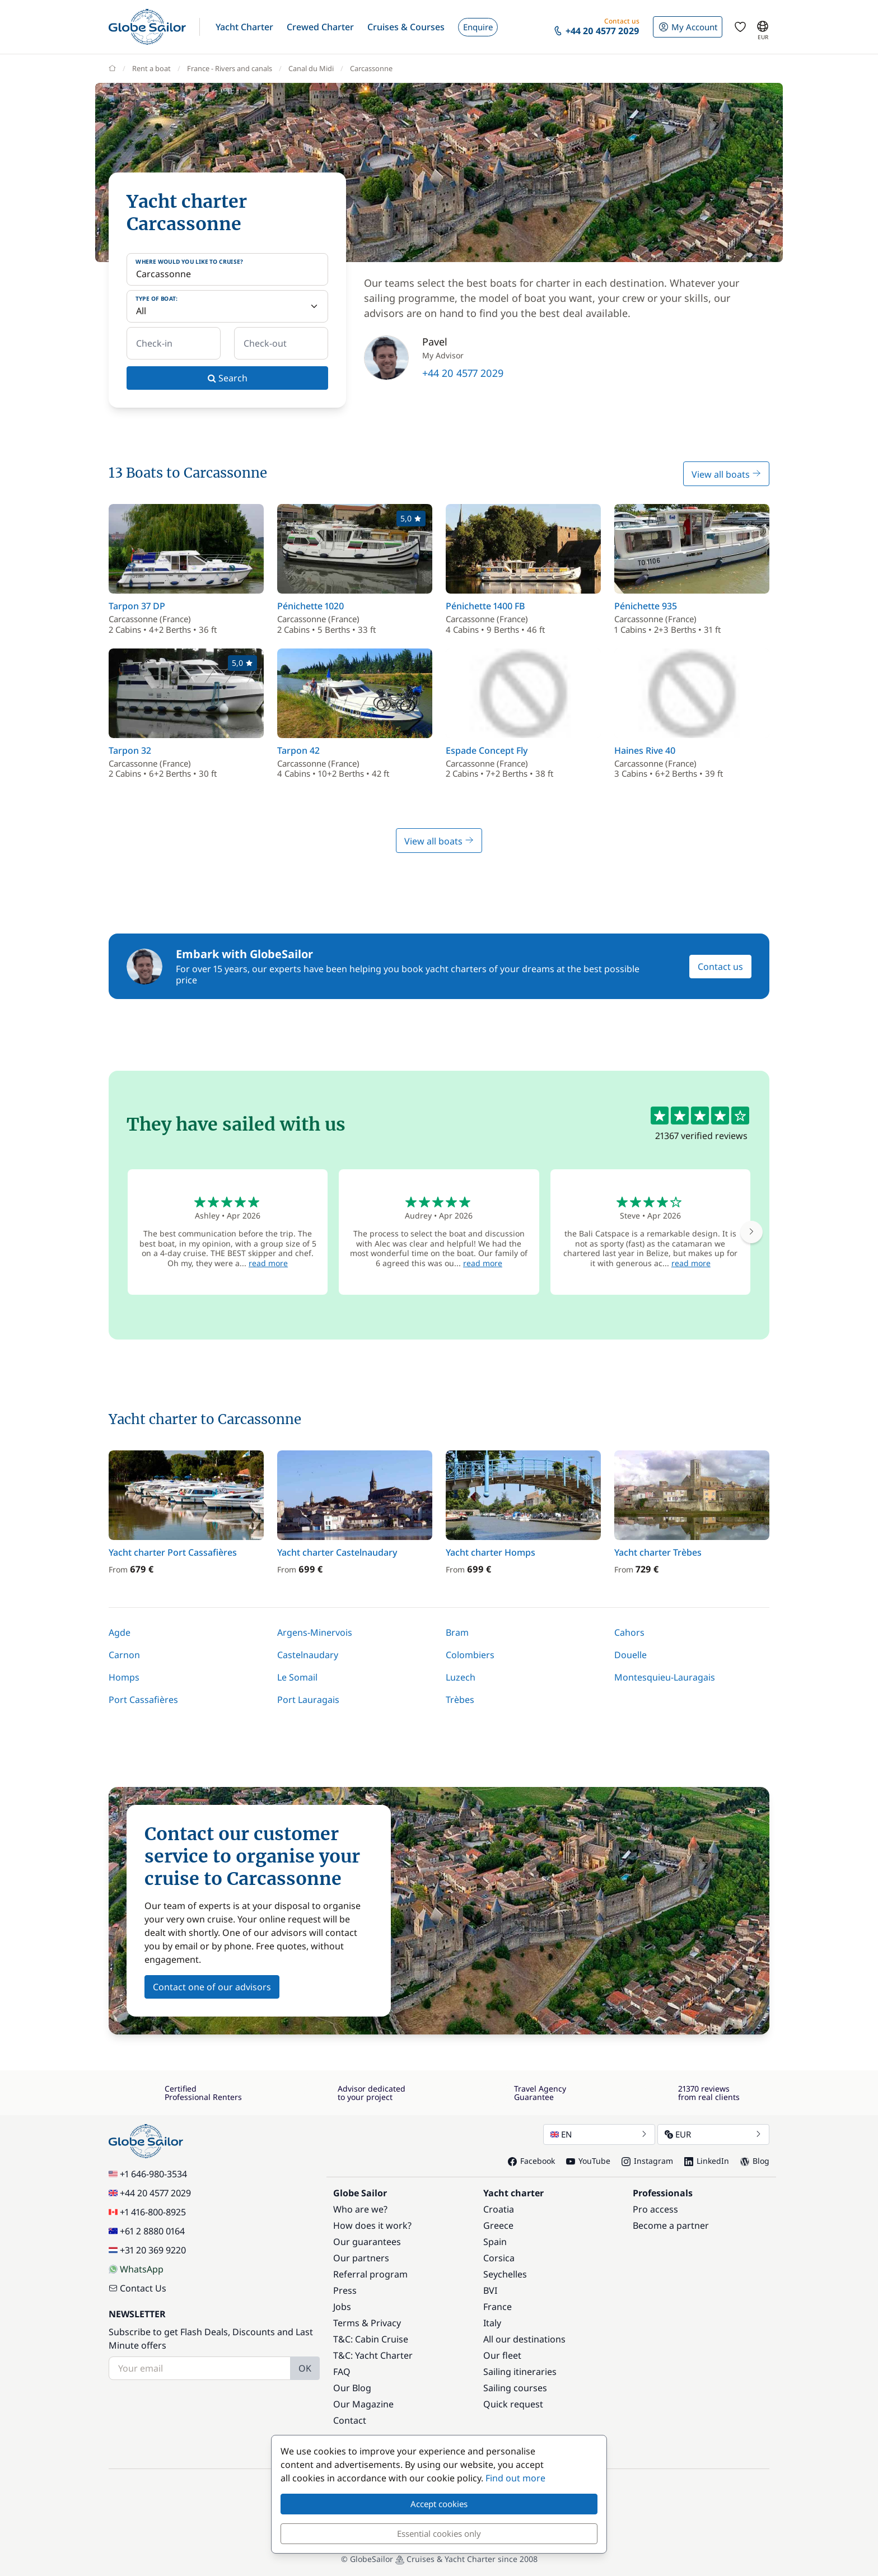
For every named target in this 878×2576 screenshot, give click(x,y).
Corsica (499, 2258)
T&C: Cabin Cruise (370, 2339)
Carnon (124, 1655)
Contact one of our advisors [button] (212, 1987)
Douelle (630, 1655)
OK (304, 2368)
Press (345, 2290)
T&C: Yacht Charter (373, 2355)
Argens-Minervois (314, 1632)
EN (599, 2134)
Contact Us (137, 2288)
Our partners (361, 2258)
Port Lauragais (308, 1699)
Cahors (629, 1632)
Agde (119, 1632)
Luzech (460, 1677)
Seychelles (505, 2274)
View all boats (726, 474)
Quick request (513, 2404)
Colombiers (470, 1655)
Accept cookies (439, 2503)
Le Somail (297, 1677)
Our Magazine (363, 2404)
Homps (124, 1677)
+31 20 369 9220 (147, 2250)
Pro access (655, 2209)
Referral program (370, 2274)
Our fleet (502, 2355)
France (497, 2306)
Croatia (498, 2209)
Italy (492, 2323)
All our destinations (524, 2339)
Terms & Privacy (367, 2323)
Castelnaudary (307, 1655)
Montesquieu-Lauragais (664, 1677)
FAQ (342, 2371)
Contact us (720, 966)
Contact (349, 2420)
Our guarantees (367, 2242)
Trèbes (460, 1699)
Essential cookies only (439, 2533)
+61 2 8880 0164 (147, 2231)
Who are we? (360, 2209)
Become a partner (671, 2225)
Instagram (647, 2160)
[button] (244, 27)
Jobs (342, 2306)
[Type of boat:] (227, 306)
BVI (490, 2290)
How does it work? (372, 2225)
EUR (713, 2134)
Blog (754, 2160)
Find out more (515, 2478)
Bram (457, 1632)
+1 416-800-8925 (147, 2212)
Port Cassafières (143, 1699)
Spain (495, 2242)
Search (227, 378)
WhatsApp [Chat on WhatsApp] (136, 2269)
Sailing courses (515, 2388)
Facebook (531, 2160)
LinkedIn (706, 2160)
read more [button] (268, 1263)
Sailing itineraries (520, 2371)
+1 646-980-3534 (148, 2174)
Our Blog (352, 2388)
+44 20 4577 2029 (462, 373)
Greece (498, 2225)
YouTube (588, 2160)
